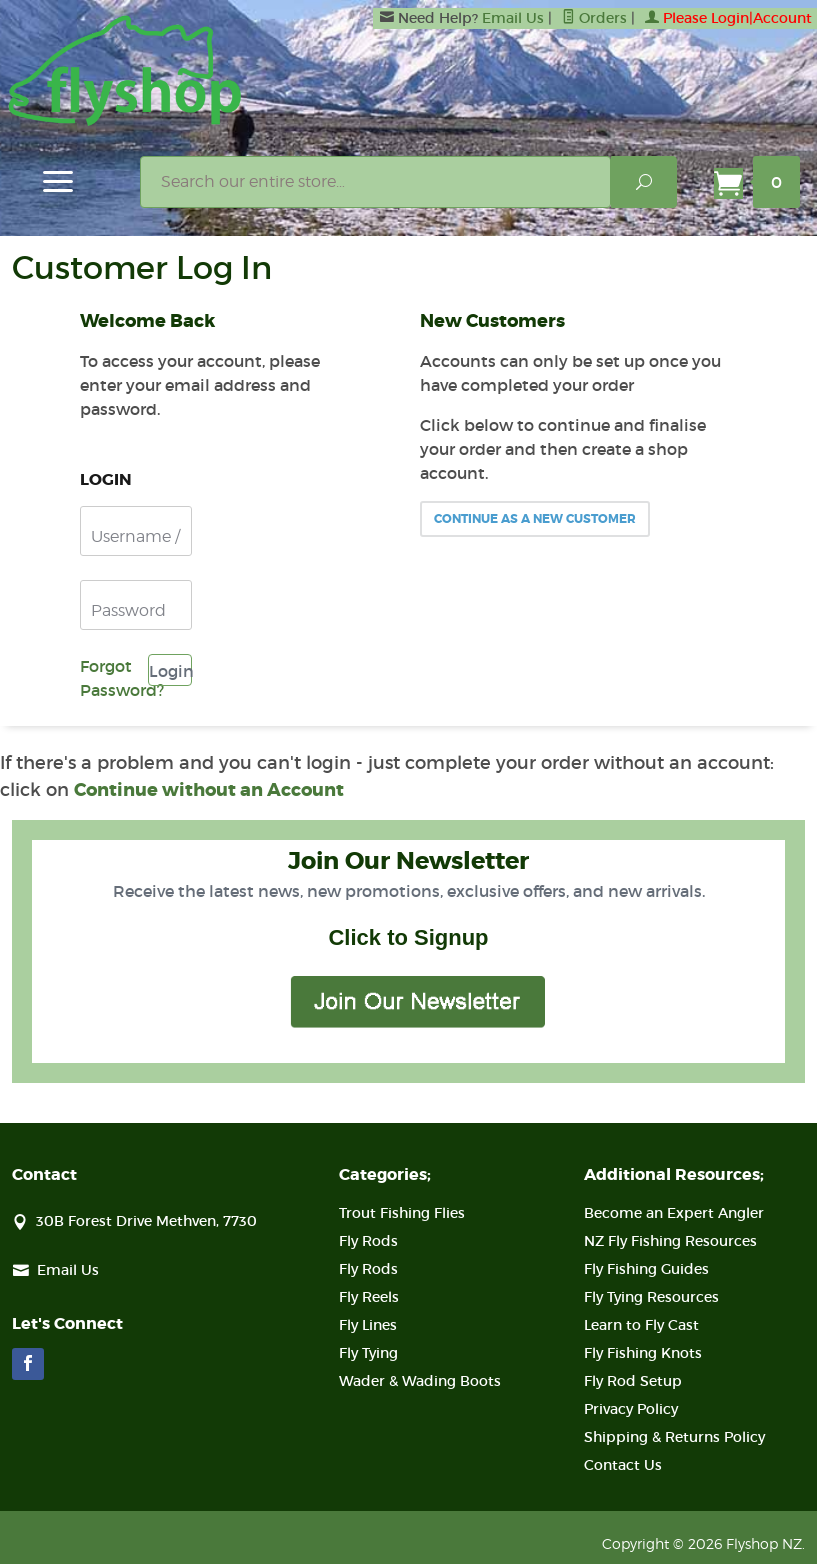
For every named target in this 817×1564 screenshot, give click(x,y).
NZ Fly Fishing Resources (670, 1241)
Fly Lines (368, 1325)
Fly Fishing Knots (643, 1353)
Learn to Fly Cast (641, 1325)
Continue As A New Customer (535, 519)
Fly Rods (368, 1241)
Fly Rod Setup (633, 1381)
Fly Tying (368, 1353)
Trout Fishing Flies (402, 1213)
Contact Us (623, 1465)
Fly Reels (369, 1297)
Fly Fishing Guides (646, 1269)
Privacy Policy (631, 1409)
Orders (594, 18)
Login (170, 671)
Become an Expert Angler (674, 1213)
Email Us (513, 18)
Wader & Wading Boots (420, 1381)
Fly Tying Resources (651, 1297)
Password (128, 610)
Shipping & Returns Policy (674, 1437)
